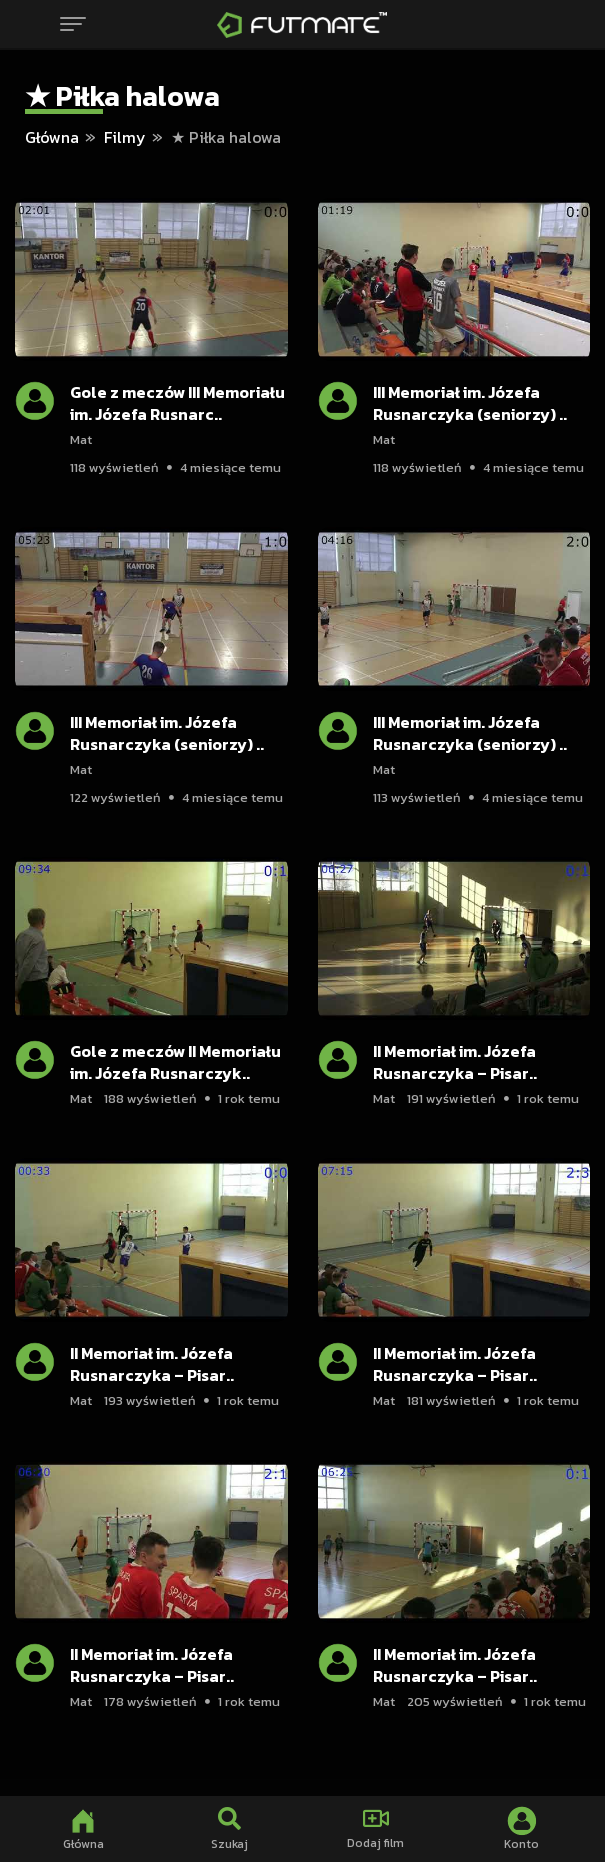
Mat (81, 439)
